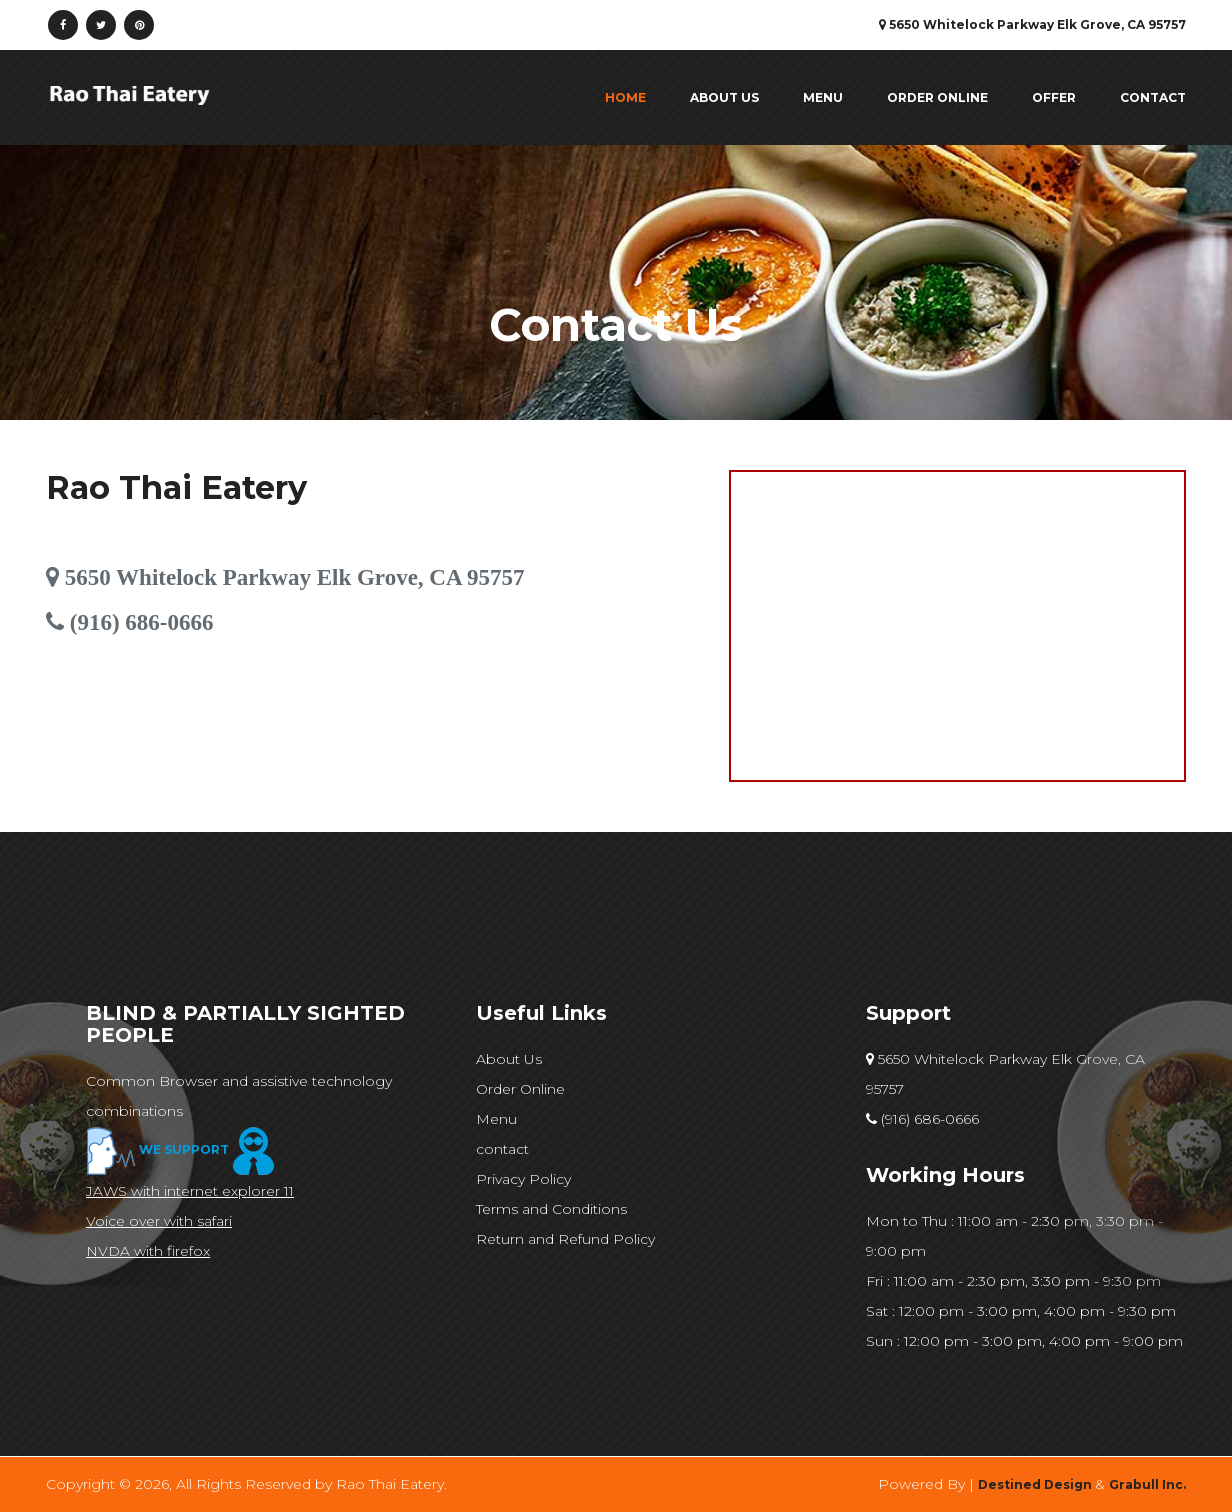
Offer (1054, 97)
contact (1153, 97)
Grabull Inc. (1147, 1484)
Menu (823, 97)
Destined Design (1036, 1484)
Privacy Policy (523, 1179)
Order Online (937, 97)
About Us (724, 97)
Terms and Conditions (551, 1209)
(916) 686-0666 (922, 1119)
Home (625, 97)
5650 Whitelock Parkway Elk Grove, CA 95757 (1005, 1074)
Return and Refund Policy (565, 1239)
